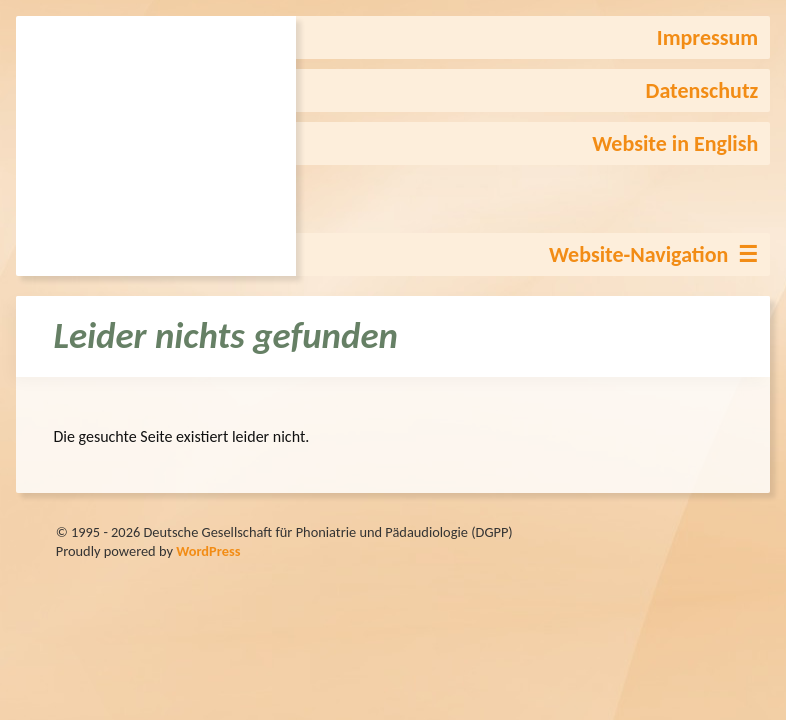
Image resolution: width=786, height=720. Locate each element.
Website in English (675, 143)
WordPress (208, 551)
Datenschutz (702, 90)
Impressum (707, 37)
